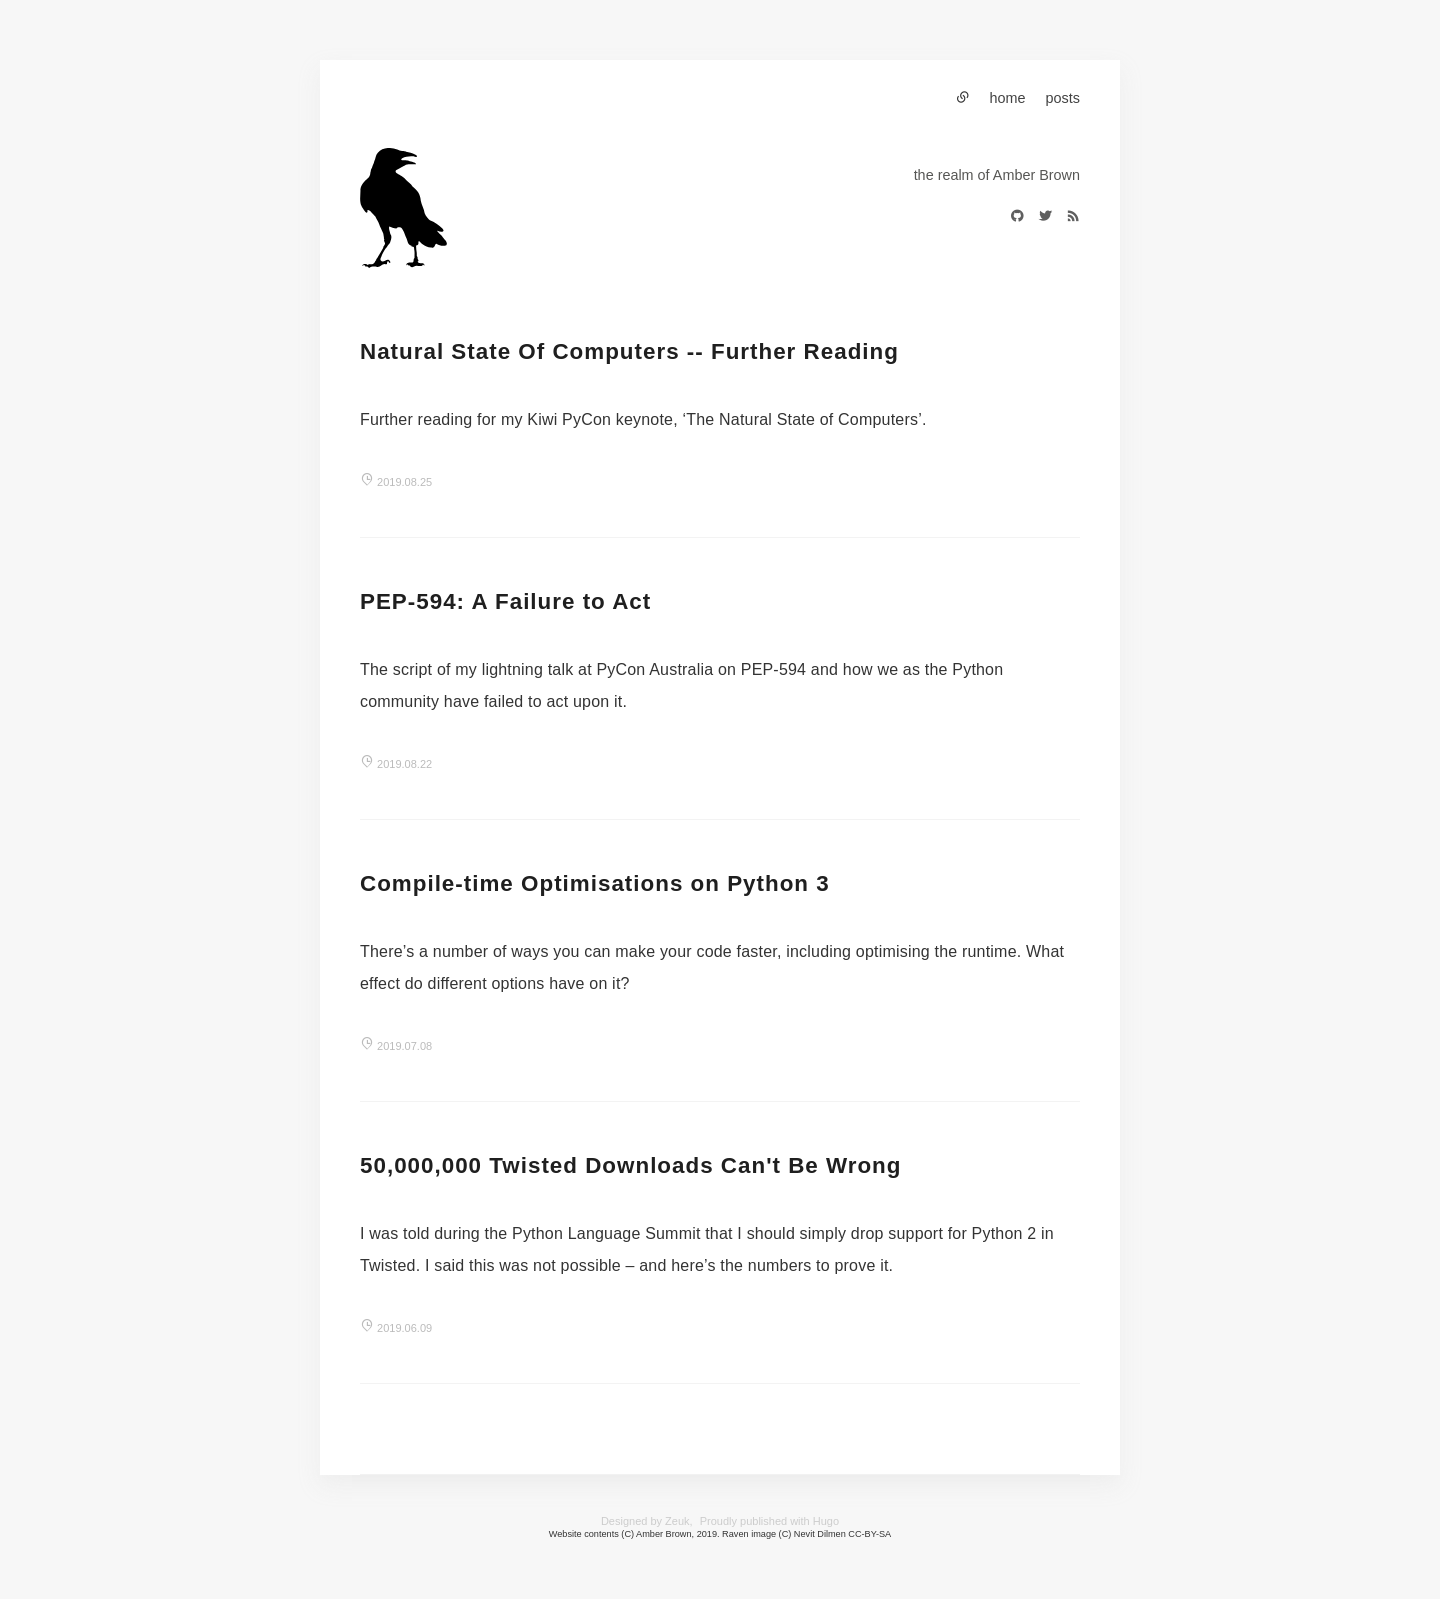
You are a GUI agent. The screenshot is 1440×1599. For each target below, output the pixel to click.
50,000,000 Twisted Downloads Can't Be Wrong (630, 1165)
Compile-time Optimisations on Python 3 (595, 883)
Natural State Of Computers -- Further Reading (629, 351)
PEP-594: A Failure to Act (505, 601)
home (1008, 98)
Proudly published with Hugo (769, 1521)
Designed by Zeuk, (647, 1521)
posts (1063, 98)
